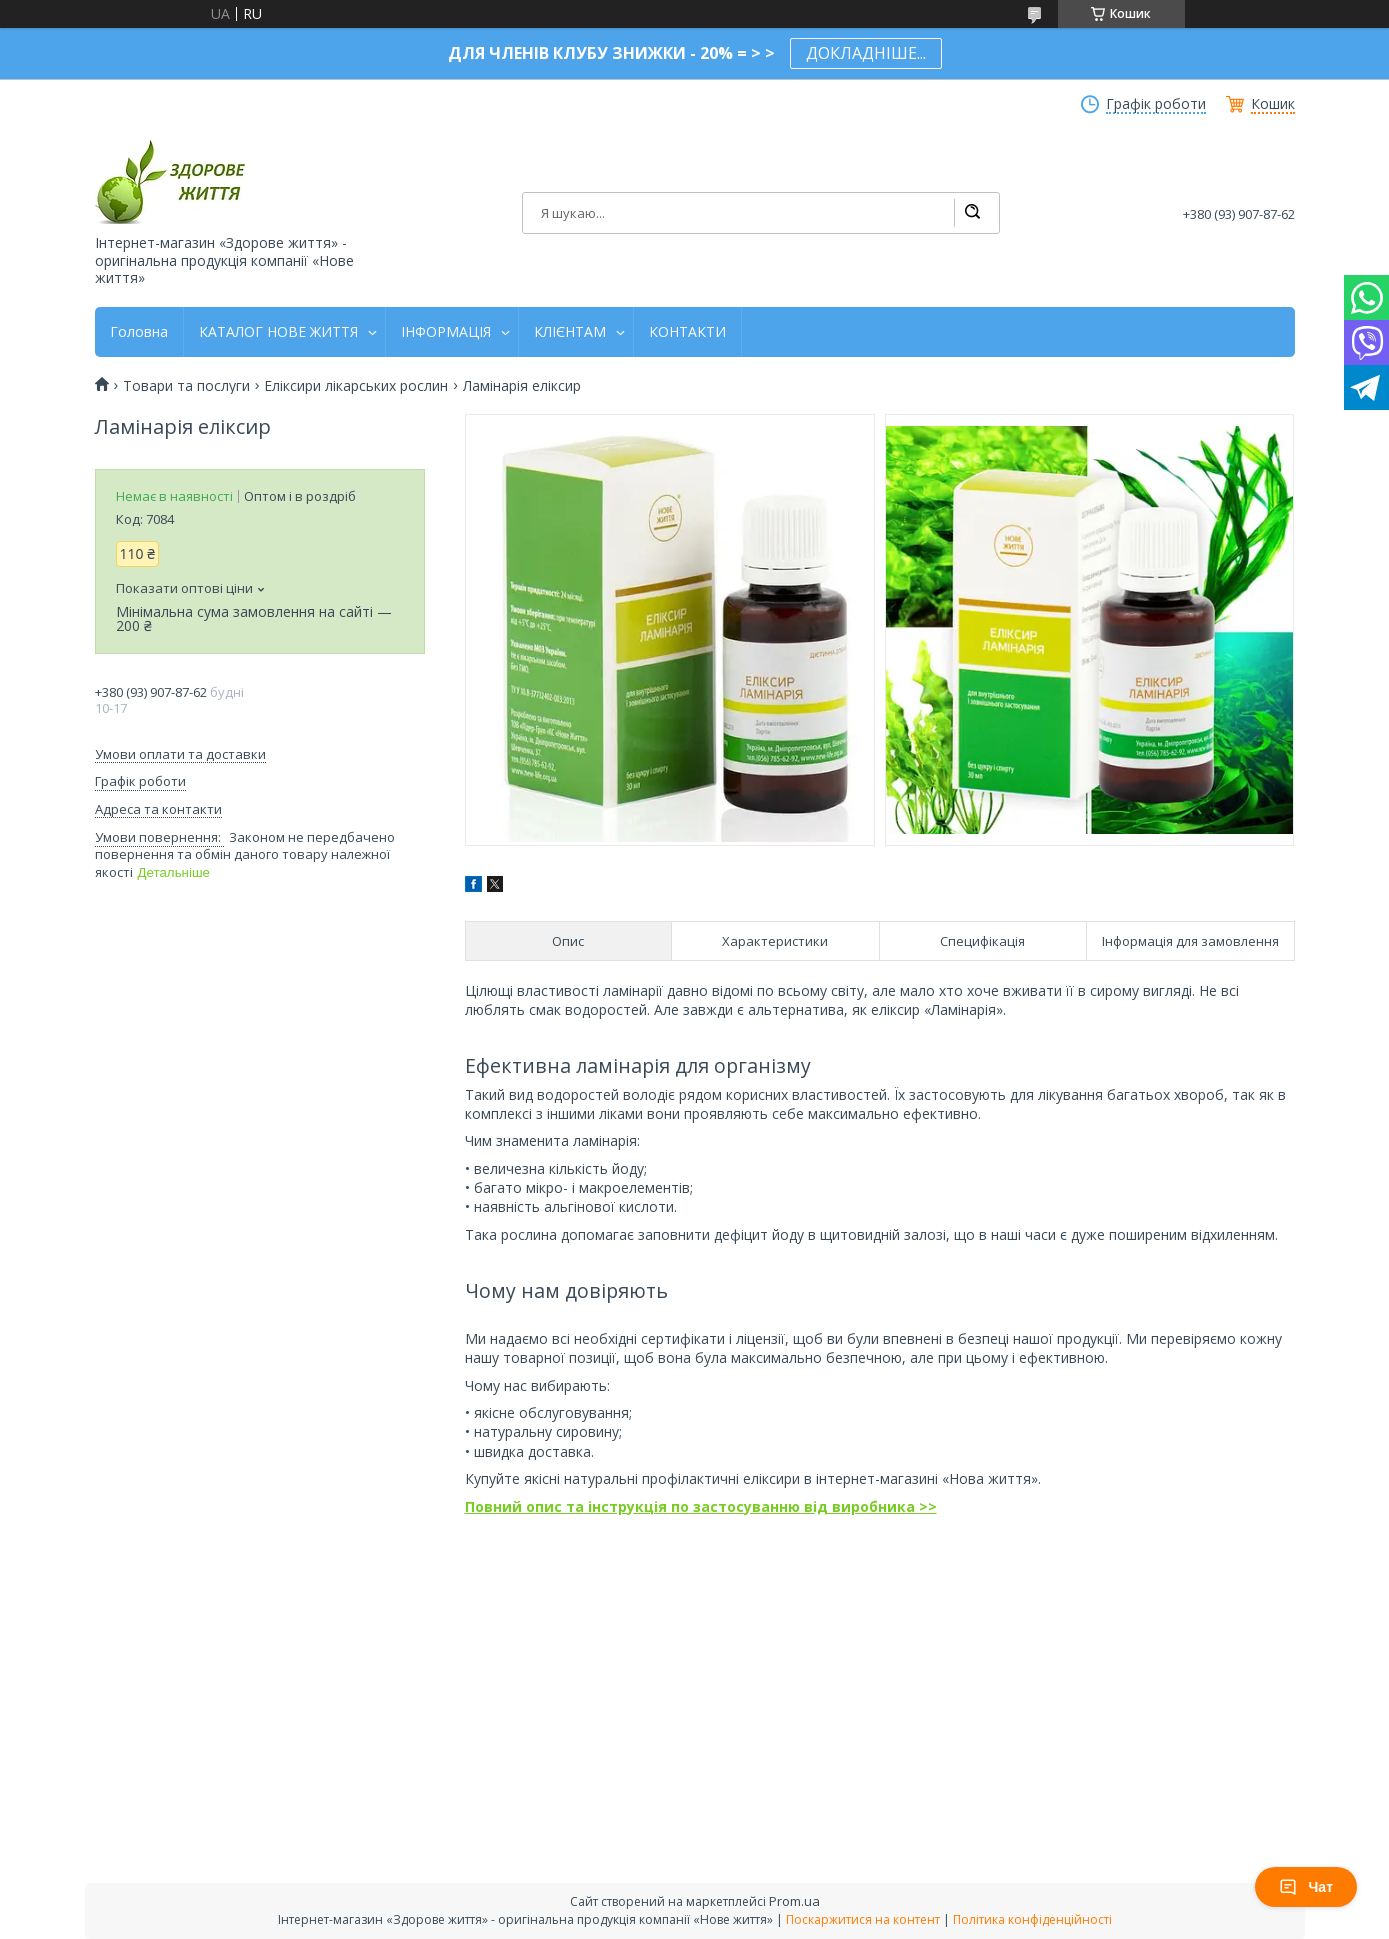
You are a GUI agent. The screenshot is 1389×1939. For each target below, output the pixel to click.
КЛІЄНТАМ (570, 332)
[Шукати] (972, 213)
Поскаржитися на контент (863, 1919)
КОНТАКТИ (687, 332)
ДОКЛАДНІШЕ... (866, 53)
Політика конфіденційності (1032, 1919)
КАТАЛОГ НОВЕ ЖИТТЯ (278, 332)
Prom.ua (794, 1901)
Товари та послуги (186, 386)
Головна (139, 332)
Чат (1306, 1887)
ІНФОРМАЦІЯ (446, 332)
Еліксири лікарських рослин (356, 386)
